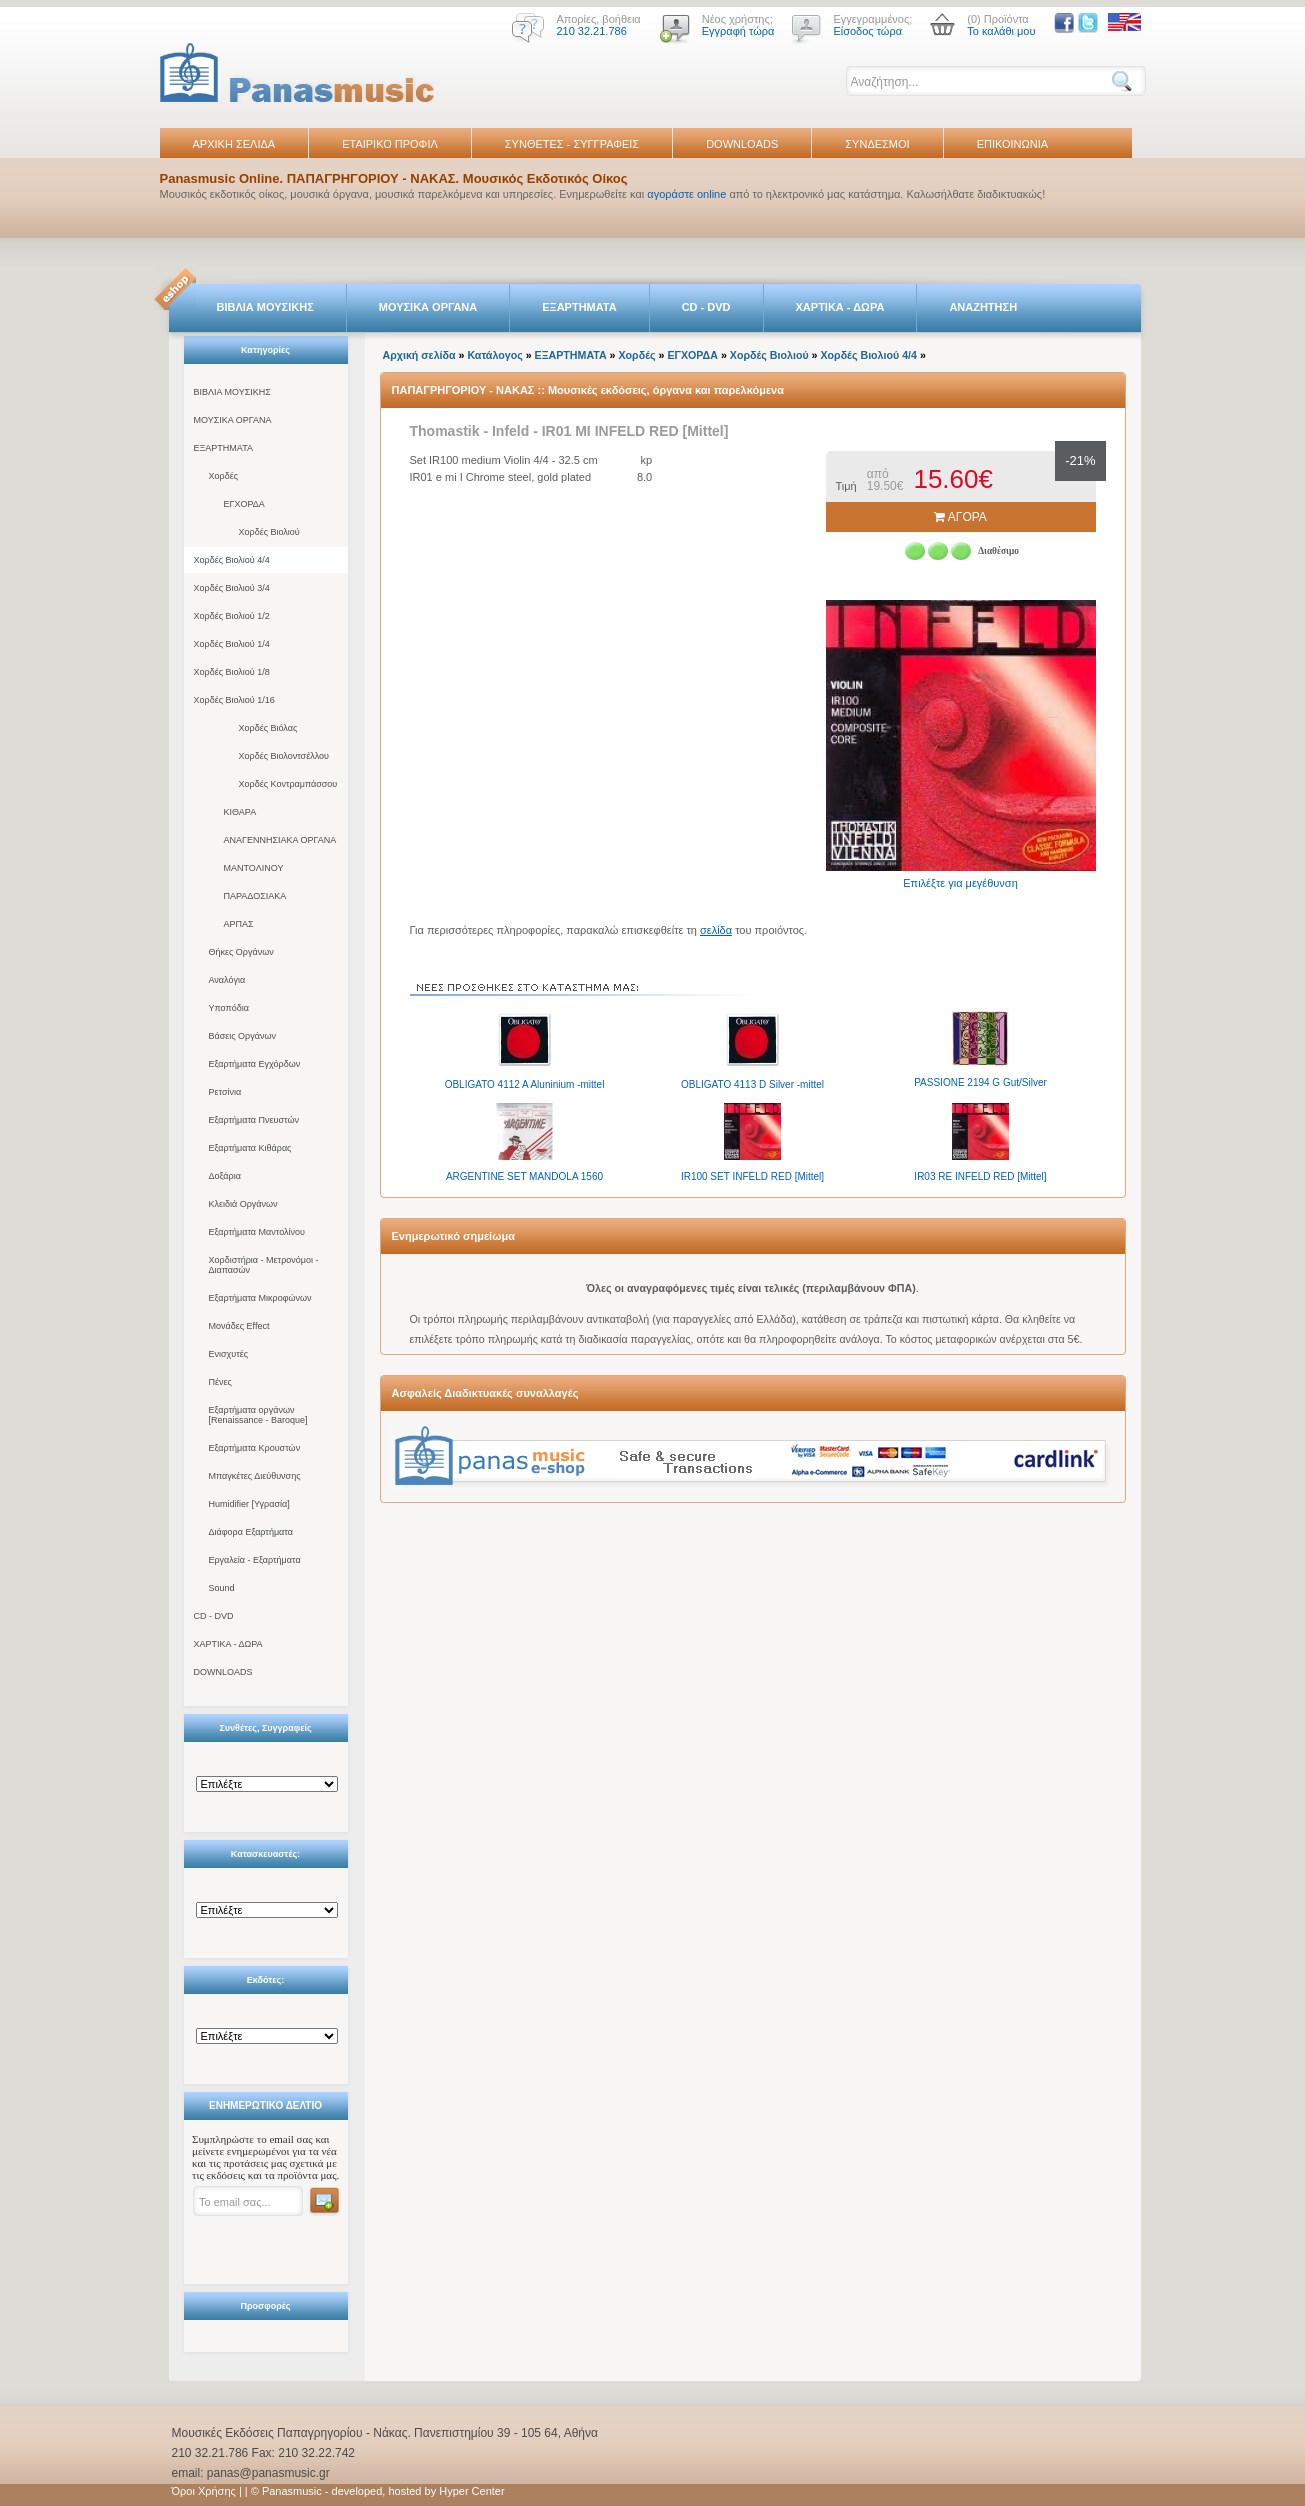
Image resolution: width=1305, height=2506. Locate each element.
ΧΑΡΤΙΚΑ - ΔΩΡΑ (840, 307)
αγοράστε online (686, 194)
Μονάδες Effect (239, 1326)
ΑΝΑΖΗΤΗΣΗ (983, 307)
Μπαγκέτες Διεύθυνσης (255, 1476)
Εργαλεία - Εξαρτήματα (255, 1560)
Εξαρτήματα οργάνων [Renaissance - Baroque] (258, 1415)
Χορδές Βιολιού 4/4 (232, 560)
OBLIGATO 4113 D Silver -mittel (752, 1084)
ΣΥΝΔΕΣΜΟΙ (877, 144)
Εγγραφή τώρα (738, 31)
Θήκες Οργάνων (241, 952)
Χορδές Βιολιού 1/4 (232, 644)
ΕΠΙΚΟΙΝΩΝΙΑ (1012, 144)
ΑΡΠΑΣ (239, 924)
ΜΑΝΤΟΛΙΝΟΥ (254, 868)
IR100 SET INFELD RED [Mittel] (752, 1176)
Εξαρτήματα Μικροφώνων (260, 1298)
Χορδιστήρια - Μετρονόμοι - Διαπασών (264, 1265)
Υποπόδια (229, 1008)
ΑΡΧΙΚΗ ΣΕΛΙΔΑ (234, 144)
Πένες (220, 1382)
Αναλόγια (227, 980)
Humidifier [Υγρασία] (249, 1504)
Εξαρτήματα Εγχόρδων (255, 1064)
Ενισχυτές (229, 1354)
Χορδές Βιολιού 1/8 (232, 672)
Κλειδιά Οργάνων (243, 1204)
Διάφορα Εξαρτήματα (251, 1532)
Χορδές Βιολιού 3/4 (232, 588)
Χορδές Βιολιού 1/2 (232, 616)
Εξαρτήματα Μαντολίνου (257, 1232)
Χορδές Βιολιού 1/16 (234, 700)
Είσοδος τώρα (867, 31)
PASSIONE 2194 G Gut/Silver (980, 1082)
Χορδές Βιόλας (268, 728)
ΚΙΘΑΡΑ (240, 812)
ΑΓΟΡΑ (960, 517)
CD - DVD (706, 307)
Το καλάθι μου (1001, 31)
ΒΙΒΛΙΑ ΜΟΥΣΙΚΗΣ (265, 307)
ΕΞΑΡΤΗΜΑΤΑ (579, 307)
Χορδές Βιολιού (269, 532)
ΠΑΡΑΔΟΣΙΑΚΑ (255, 896)
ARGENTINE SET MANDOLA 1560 (524, 1176)
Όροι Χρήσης (204, 2491)
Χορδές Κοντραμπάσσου (288, 784)
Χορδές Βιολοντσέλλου (284, 756)
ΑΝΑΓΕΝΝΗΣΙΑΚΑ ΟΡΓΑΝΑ (280, 840)
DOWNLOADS (742, 144)
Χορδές (224, 476)
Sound (222, 1588)
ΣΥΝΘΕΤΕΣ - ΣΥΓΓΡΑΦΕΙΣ (572, 144)
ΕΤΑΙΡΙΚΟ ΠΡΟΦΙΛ (390, 144)
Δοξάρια (225, 1176)
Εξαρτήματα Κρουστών (255, 1448)
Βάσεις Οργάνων (242, 1036)
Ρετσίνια (225, 1092)
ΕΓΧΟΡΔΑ (244, 504)
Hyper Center (471, 2491)
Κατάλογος (494, 355)
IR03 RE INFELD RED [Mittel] (980, 1176)
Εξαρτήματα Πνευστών (254, 1120)
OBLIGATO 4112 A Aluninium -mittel (525, 1084)
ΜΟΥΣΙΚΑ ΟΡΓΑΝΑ (428, 307)
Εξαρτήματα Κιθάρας (250, 1148)
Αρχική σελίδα (419, 355)
